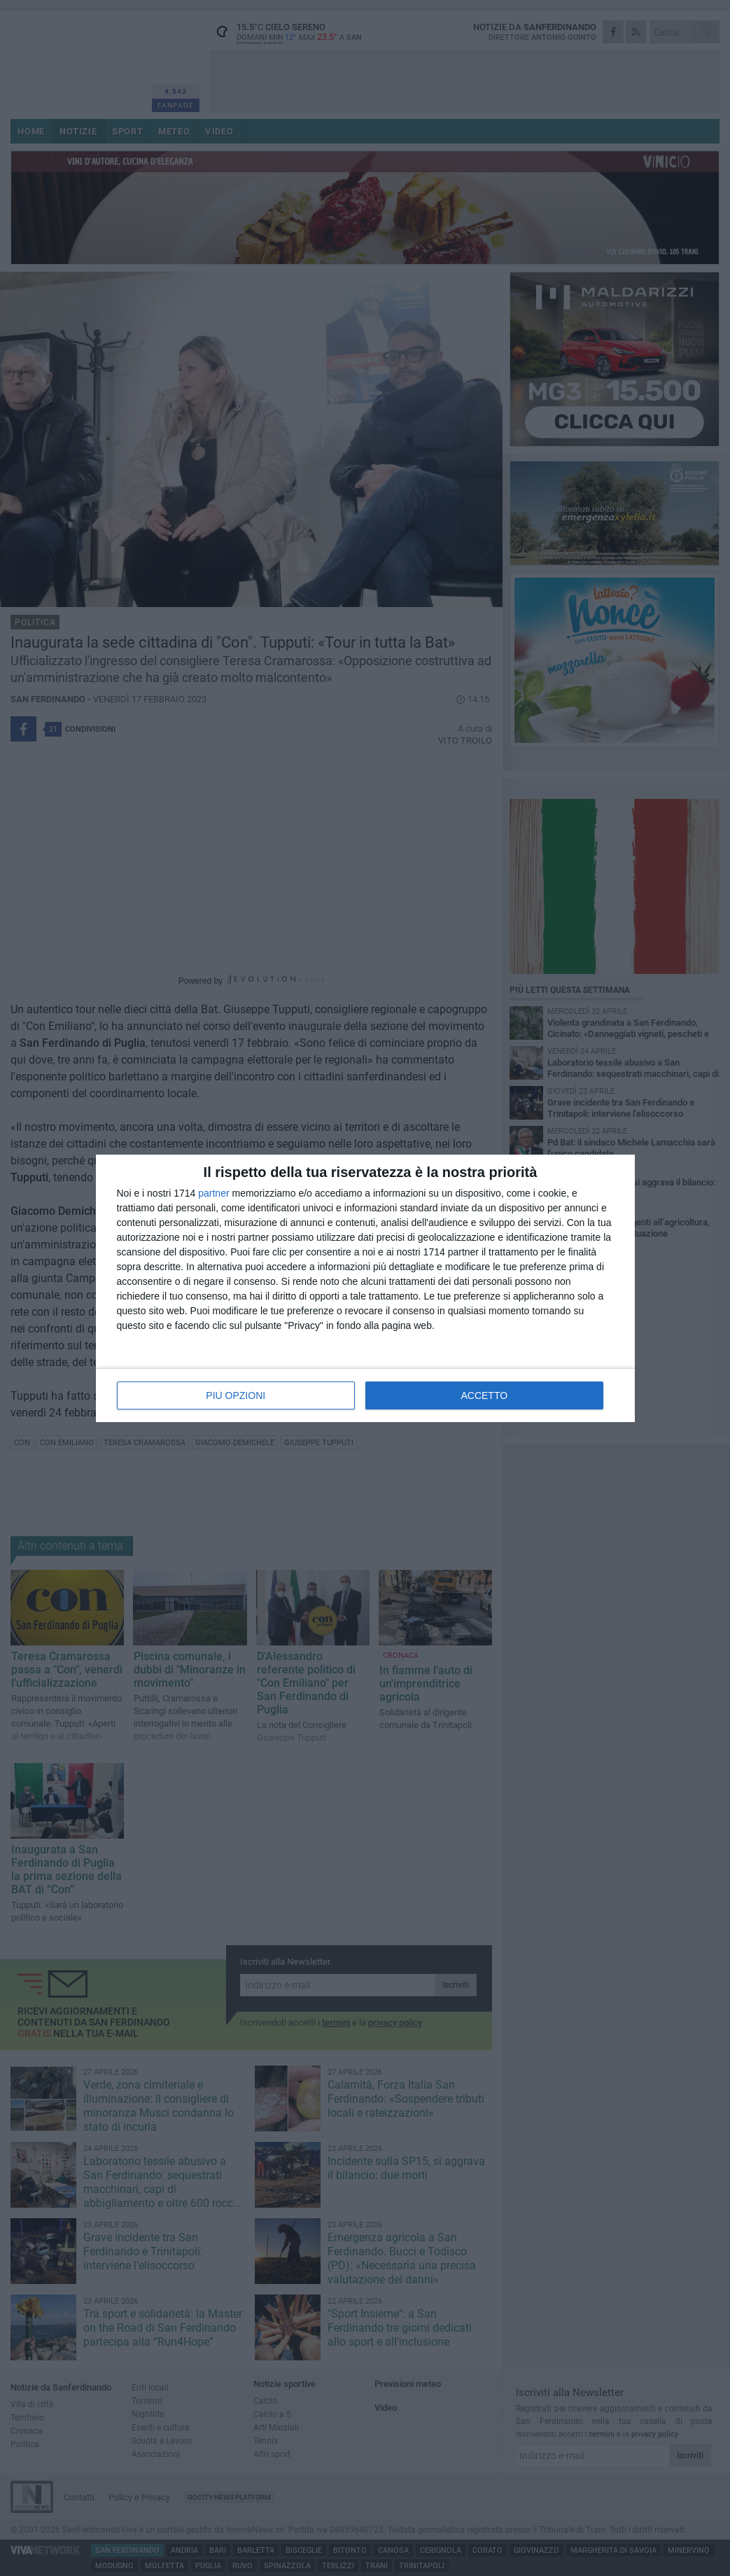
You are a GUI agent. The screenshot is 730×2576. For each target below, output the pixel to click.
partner (213, 1193)
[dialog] (365, 1288)
